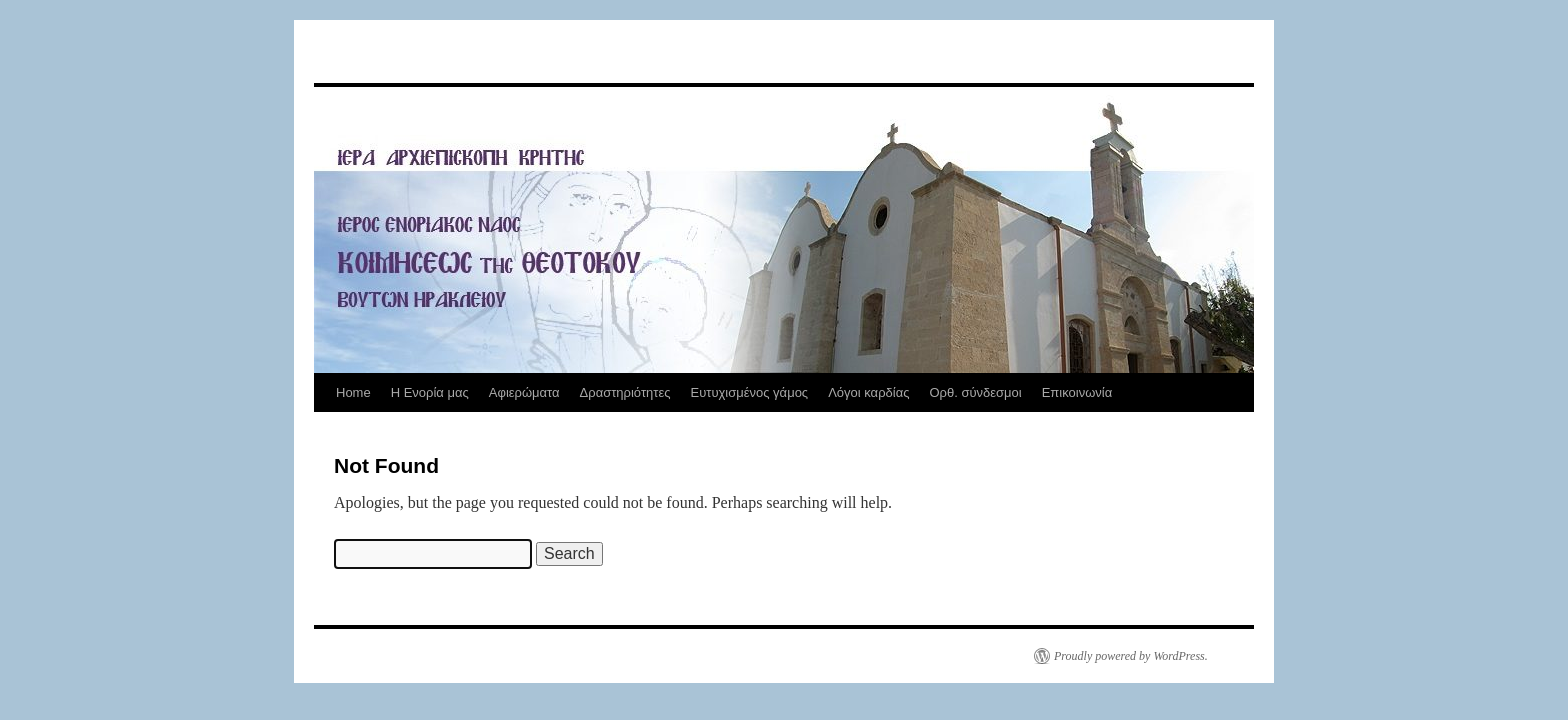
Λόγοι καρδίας (868, 392)
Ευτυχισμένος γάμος (749, 392)
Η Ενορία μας (430, 392)
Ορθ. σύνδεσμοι (975, 392)
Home (353, 392)
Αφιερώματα (524, 392)
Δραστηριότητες (625, 392)
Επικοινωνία (1077, 392)
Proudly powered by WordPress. (1131, 656)
